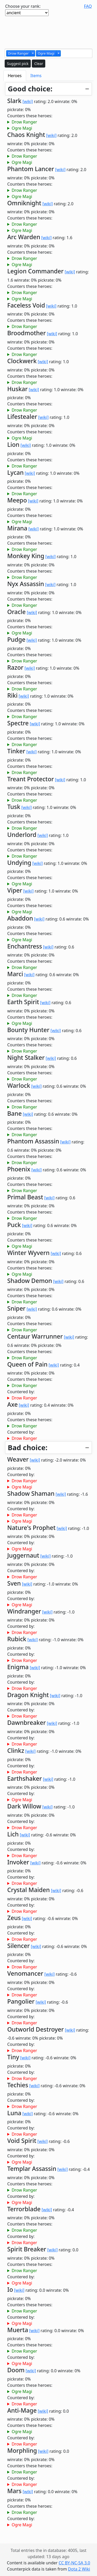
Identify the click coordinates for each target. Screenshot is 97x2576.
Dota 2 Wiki (79, 2569)
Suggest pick (17, 63)
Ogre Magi (22, 128)
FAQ (88, 6)
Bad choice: (27, 1447)
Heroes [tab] (15, 75)
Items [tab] (36, 75)
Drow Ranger (24, 122)
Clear (38, 63)
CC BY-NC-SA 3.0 (74, 2563)
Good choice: (30, 88)
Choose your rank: (23, 6)
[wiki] (28, 101)
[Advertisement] (48, 32)
